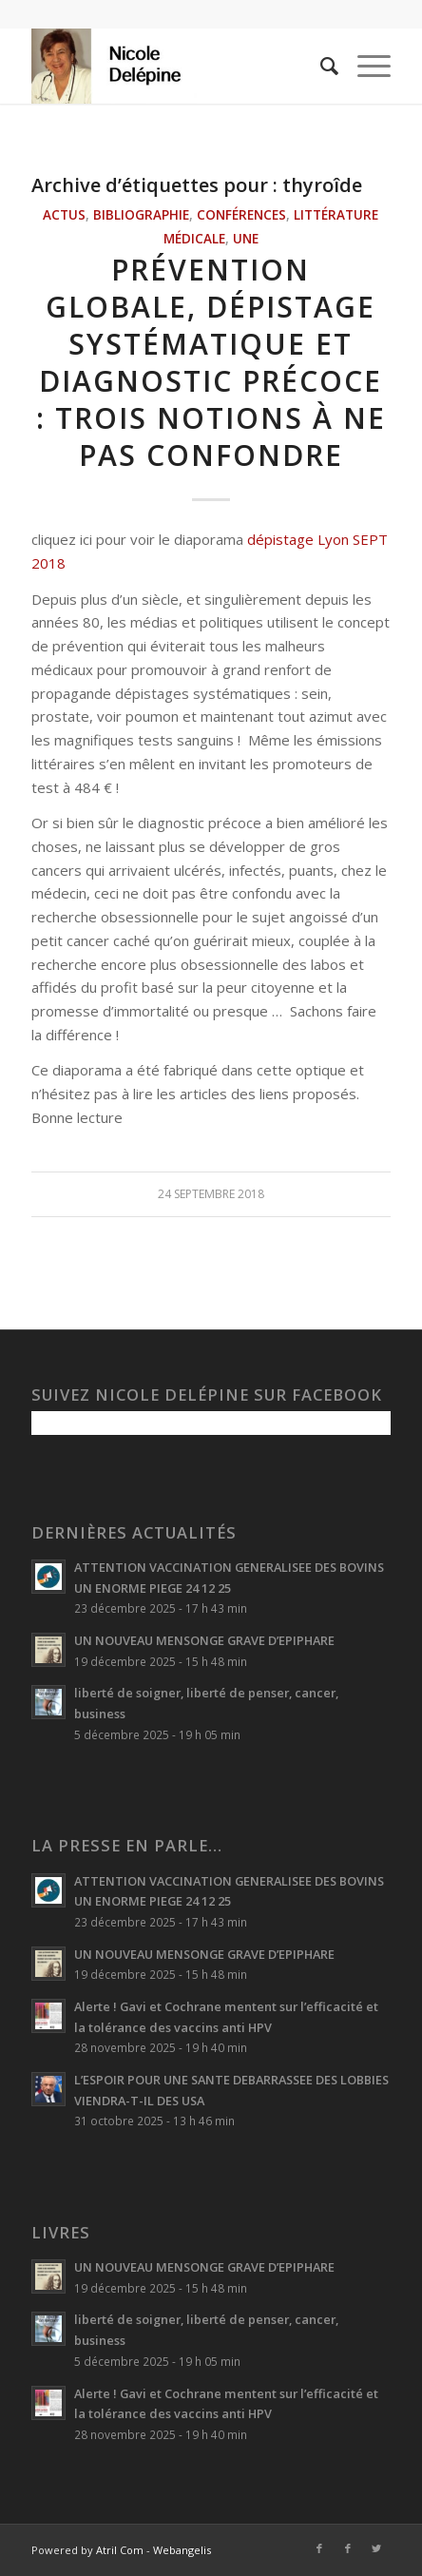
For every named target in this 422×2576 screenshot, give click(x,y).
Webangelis (182, 2550)
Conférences (241, 214)
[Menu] (364, 66)
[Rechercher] (319, 66)
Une (246, 238)
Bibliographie (141, 214)
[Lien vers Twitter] (376, 2548)
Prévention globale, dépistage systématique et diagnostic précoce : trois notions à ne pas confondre (211, 362)
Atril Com (120, 2550)
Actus (64, 214)
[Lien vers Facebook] (319, 2548)
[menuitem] (319, 66)
